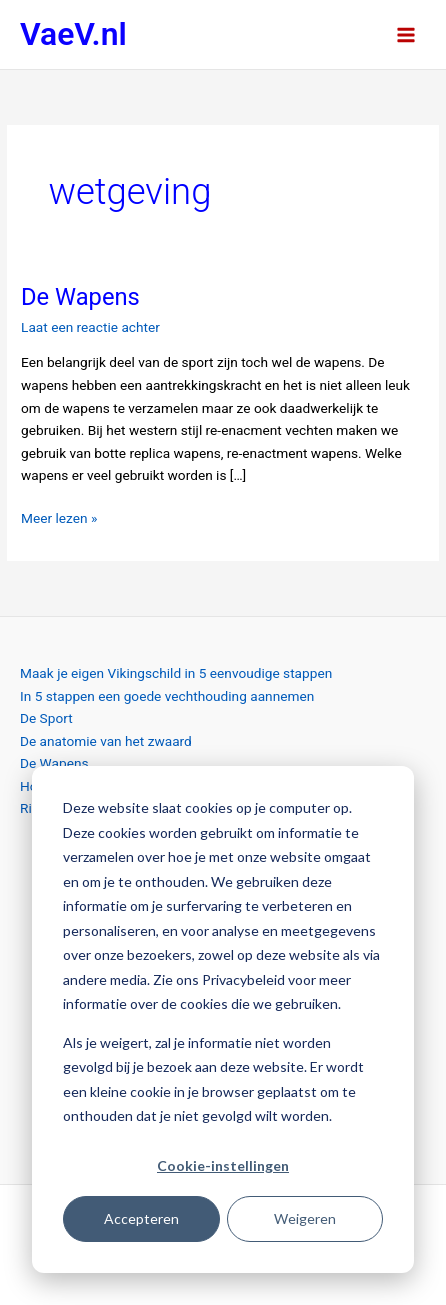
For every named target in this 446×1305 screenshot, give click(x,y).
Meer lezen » (59, 516)
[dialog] (223, 1019)
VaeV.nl (73, 34)
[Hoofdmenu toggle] (406, 34)
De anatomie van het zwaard (106, 741)
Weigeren (305, 1218)
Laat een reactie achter (90, 327)
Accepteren (141, 1218)
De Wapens (80, 297)
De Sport (46, 718)
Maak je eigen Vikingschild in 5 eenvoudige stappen (176, 673)
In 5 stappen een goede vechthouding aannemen (167, 696)
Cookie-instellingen (223, 1165)
